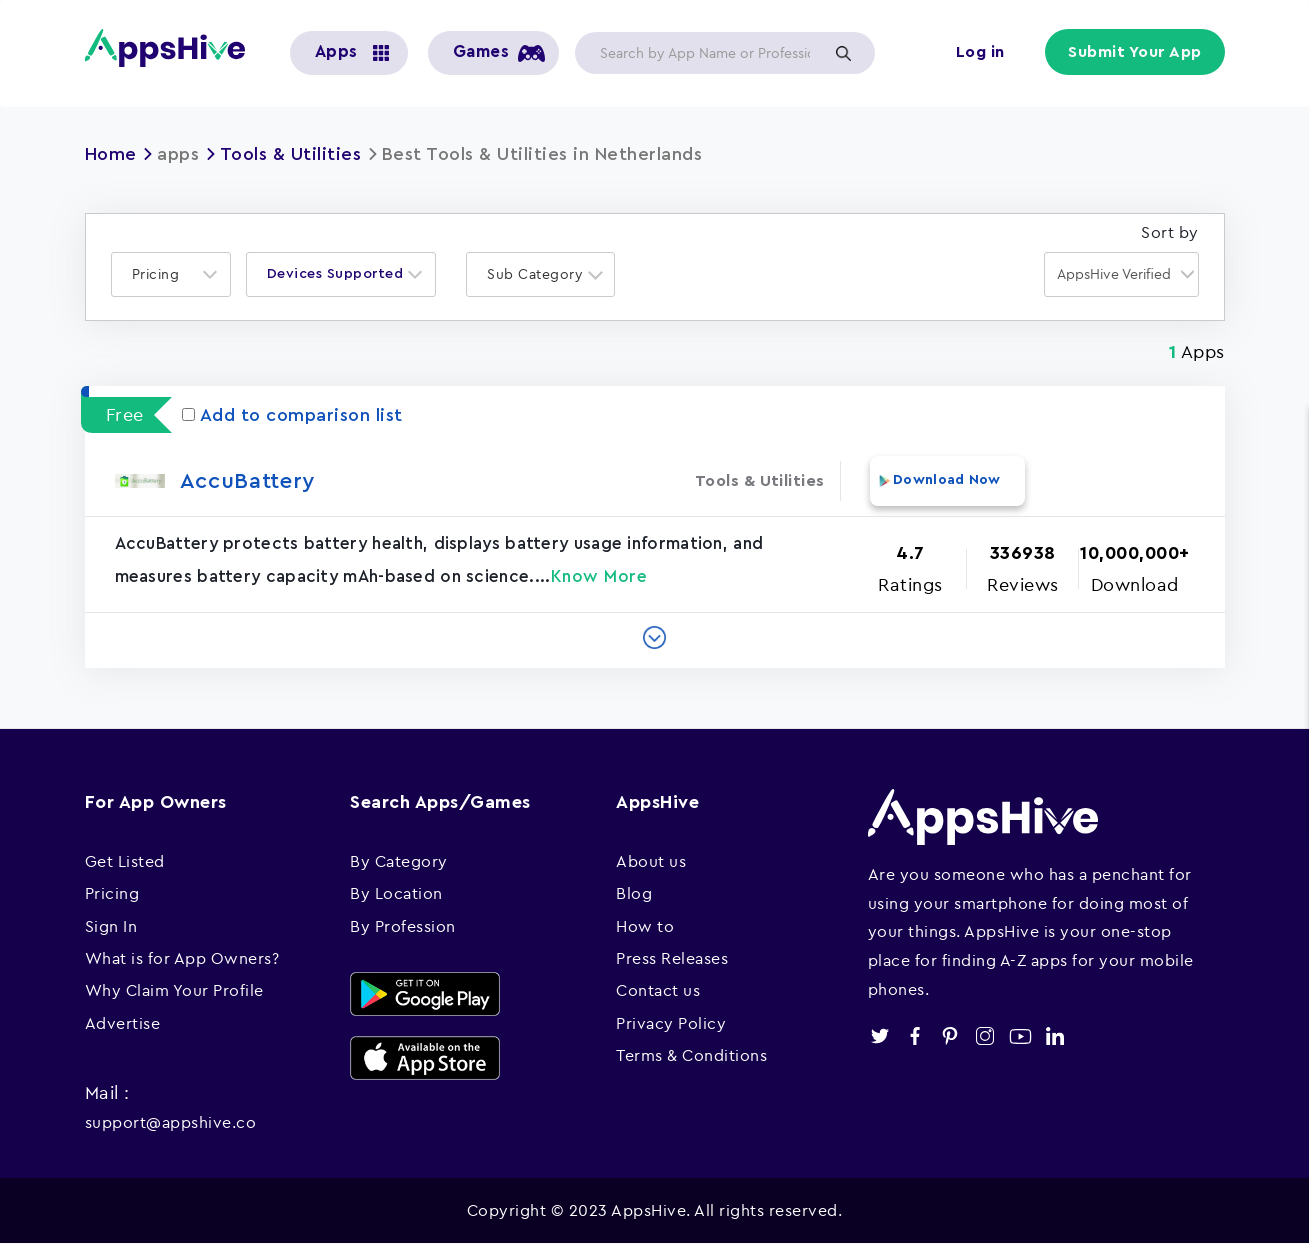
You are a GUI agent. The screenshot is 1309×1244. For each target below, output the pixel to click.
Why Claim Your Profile (174, 990)
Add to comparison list (292, 415)
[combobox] (171, 274)
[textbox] (162, 274)
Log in (980, 52)
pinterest (950, 1036)
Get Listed (125, 861)
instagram (985, 1036)
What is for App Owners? (182, 958)
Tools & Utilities (291, 154)
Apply (844, 53)
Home (111, 154)
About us (651, 861)
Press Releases (672, 958)
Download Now (947, 480)
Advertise (123, 1023)
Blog (634, 893)
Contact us (658, 990)
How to (645, 926)
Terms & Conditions (691, 1055)
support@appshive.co (171, 1122)
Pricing (112, 893)
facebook (915, 1036)
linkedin (1055, 1036)
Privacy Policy (671, 1023)
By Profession (403, 926)
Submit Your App (1135, 52)
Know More (599, 576)
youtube (1020, 1036)
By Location (396, 893)
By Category (399, 861)
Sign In (111, 926)
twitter (880, 1036)
